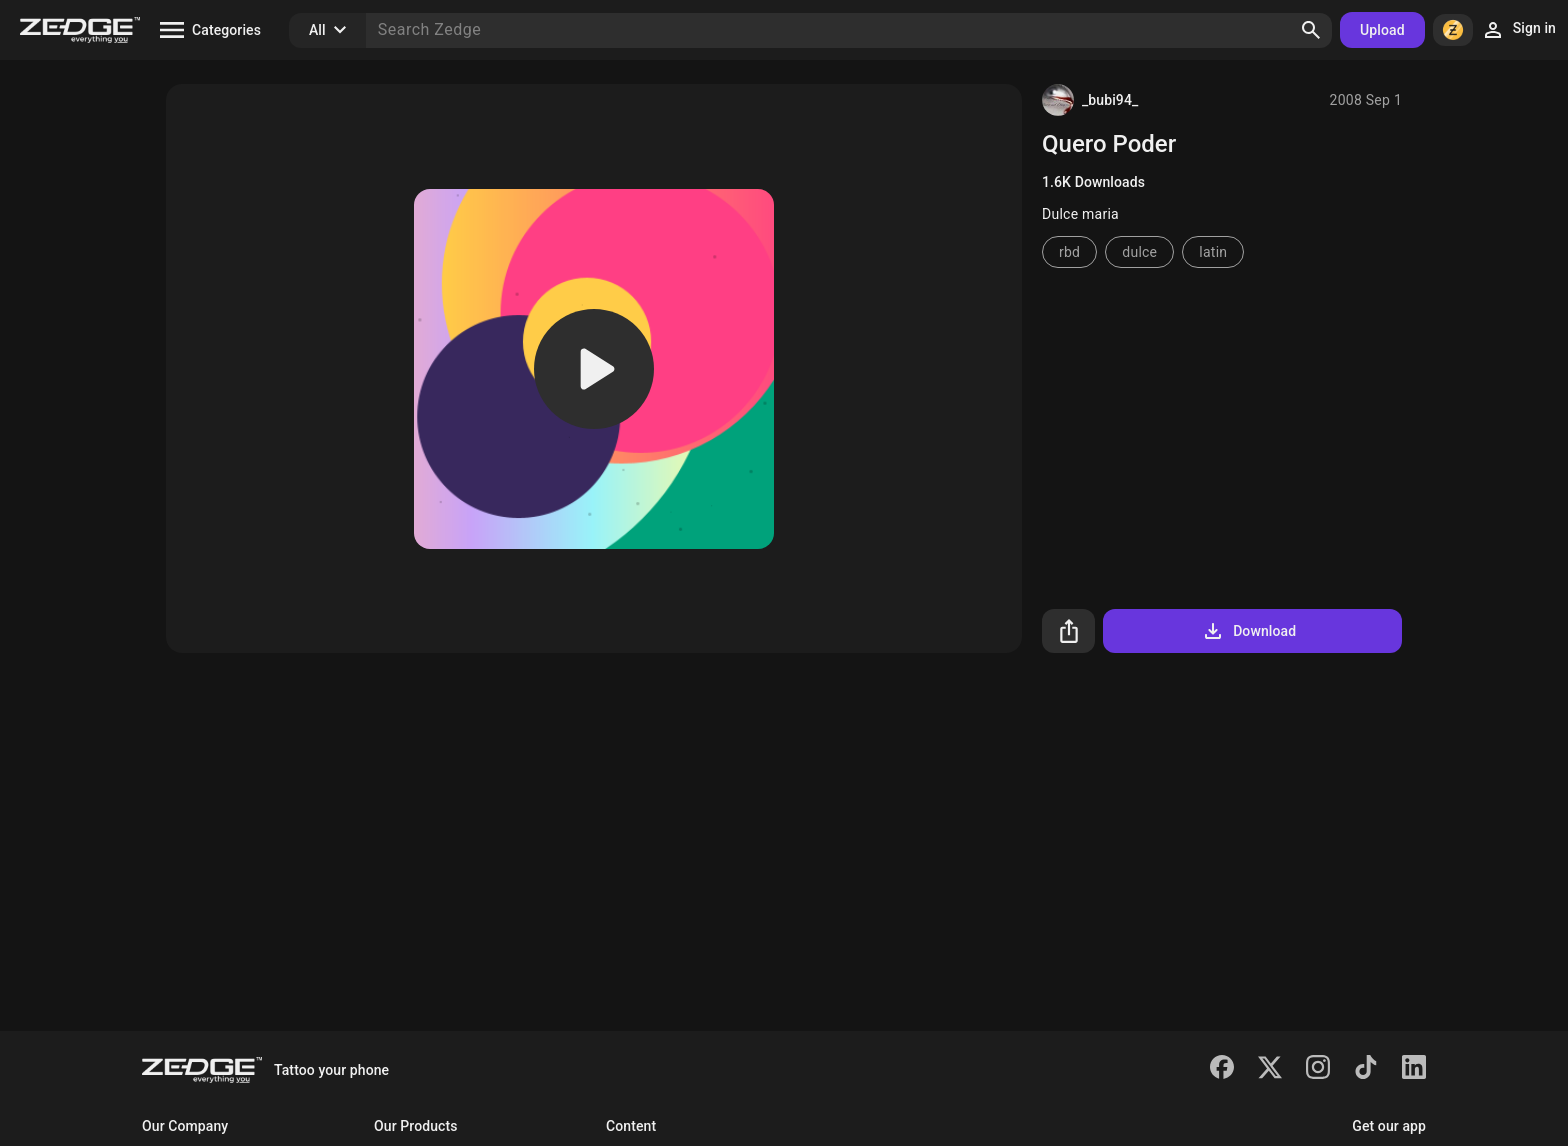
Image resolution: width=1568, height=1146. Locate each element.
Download (1248, 631)
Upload (1382, 30)
